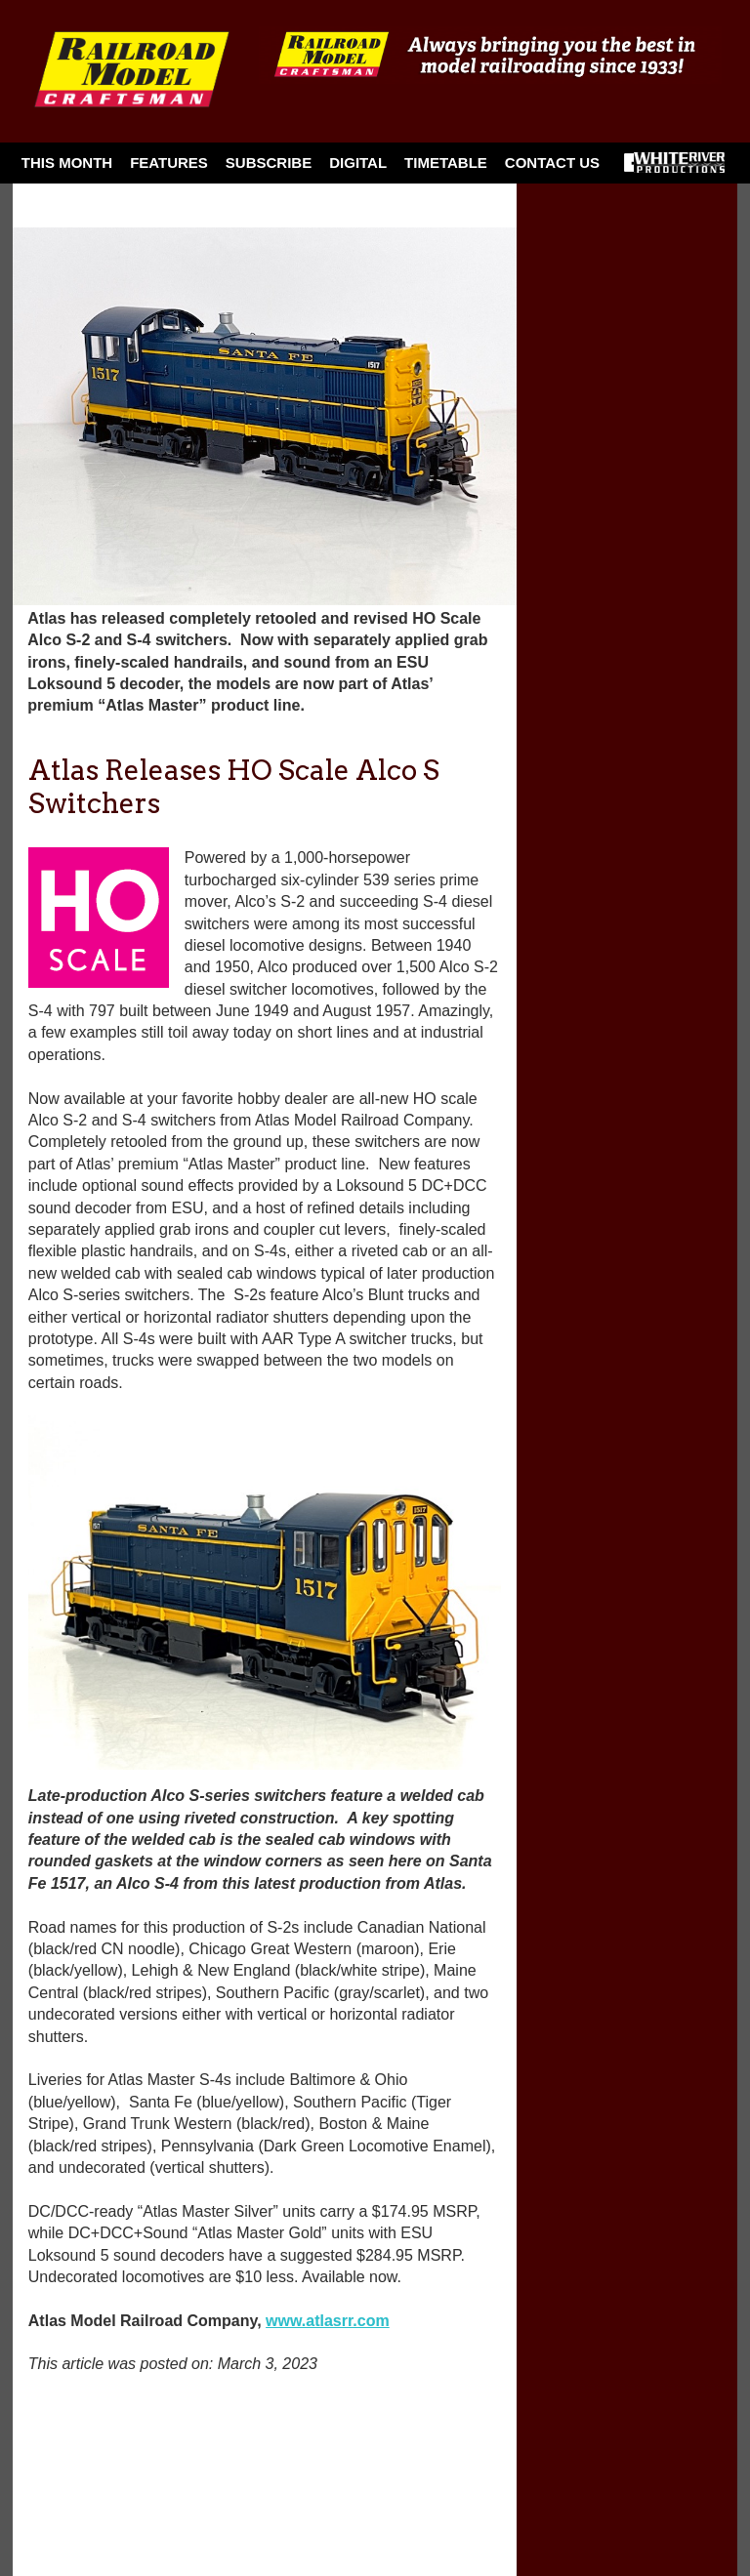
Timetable (445, 162)
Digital (358, 162)
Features (169, 162)
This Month (66, 162)
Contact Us (552, 162)
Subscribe (269, 162)
